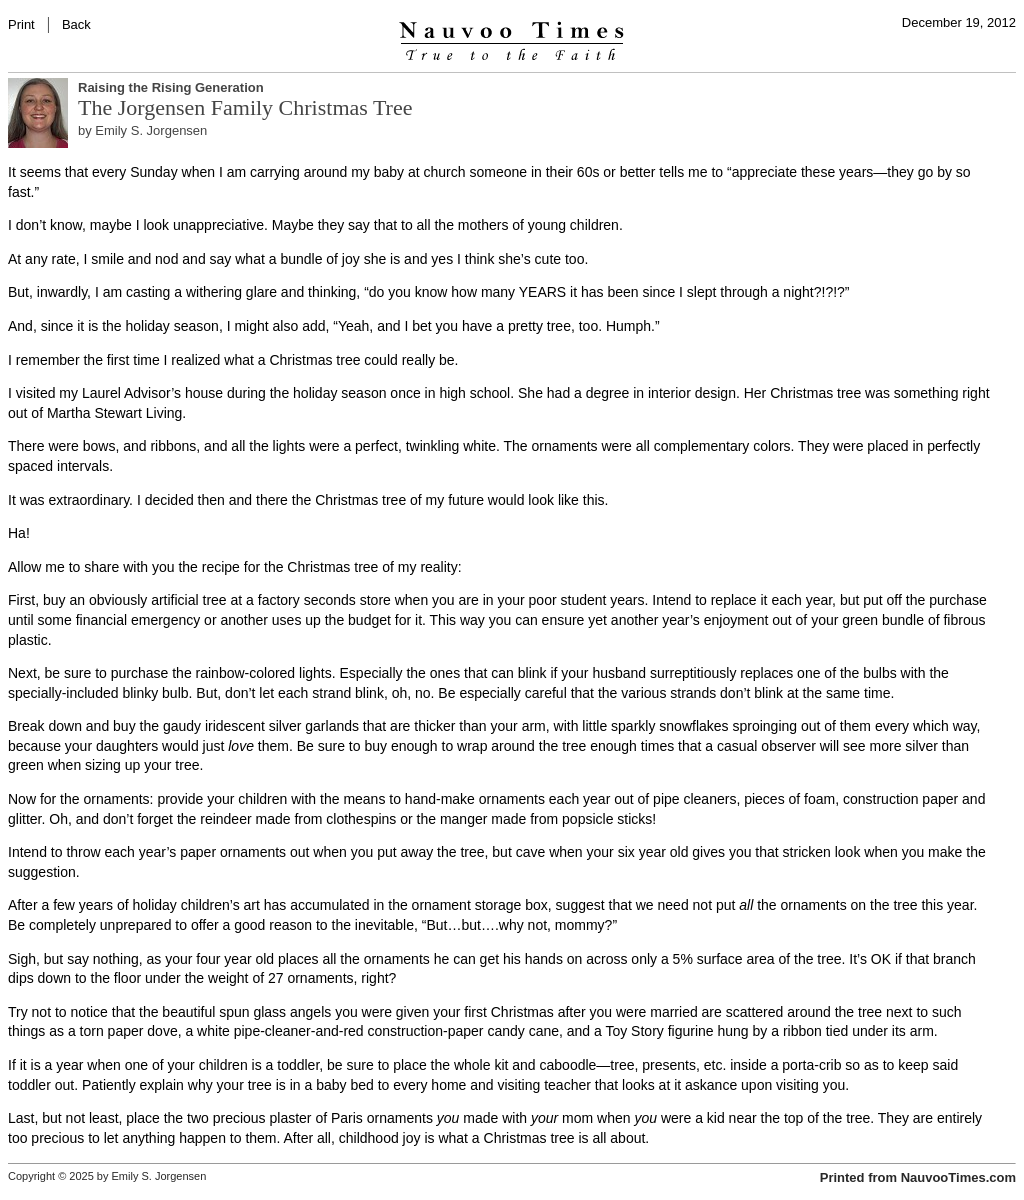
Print (21, 24)
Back (76, 24)
